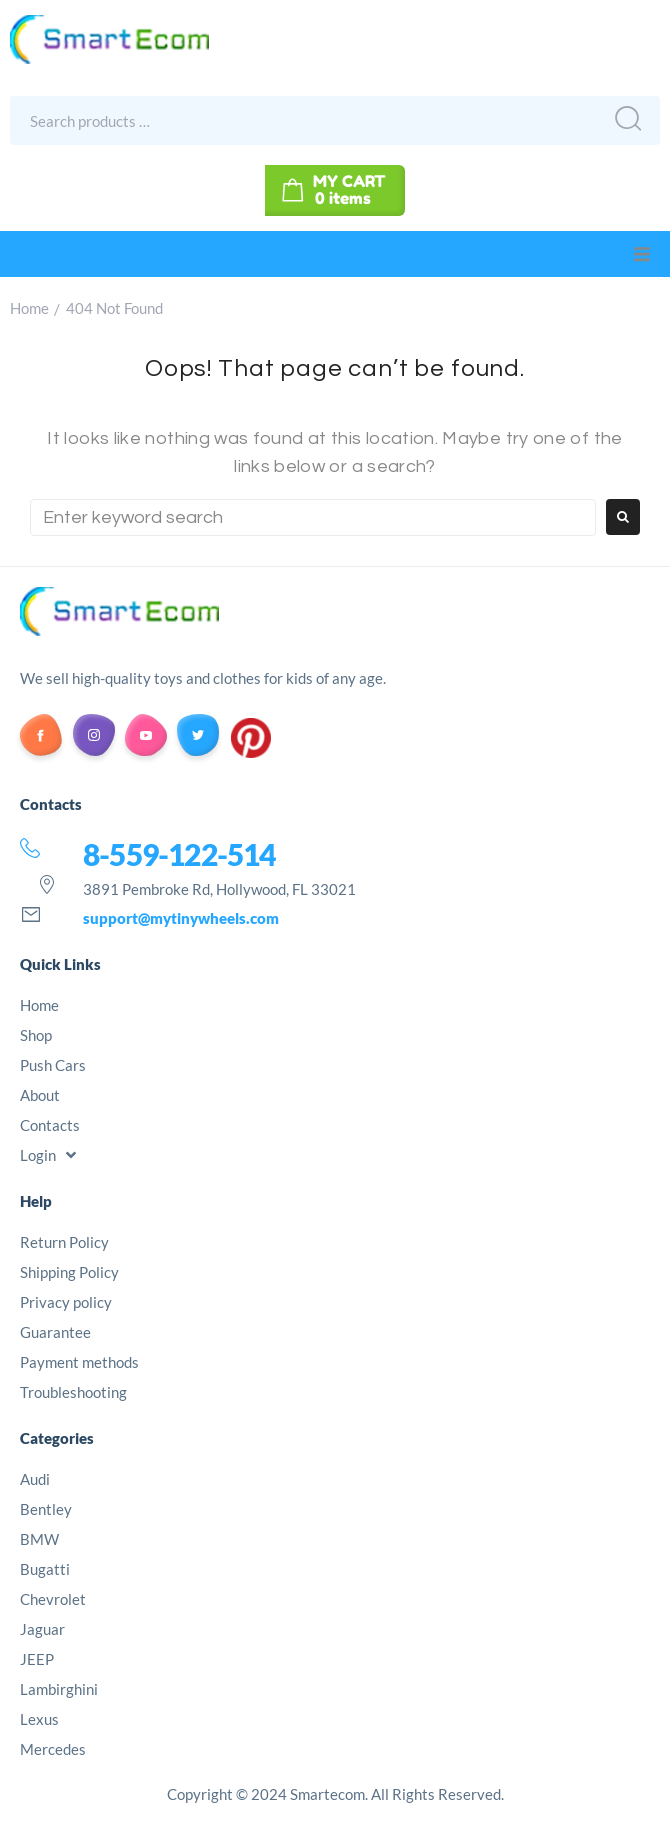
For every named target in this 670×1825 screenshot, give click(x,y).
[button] (642, 254)
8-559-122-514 (179, 854)
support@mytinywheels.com (181, 918)
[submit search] (624, 120)
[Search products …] (294, 120)
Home (29, 308)
